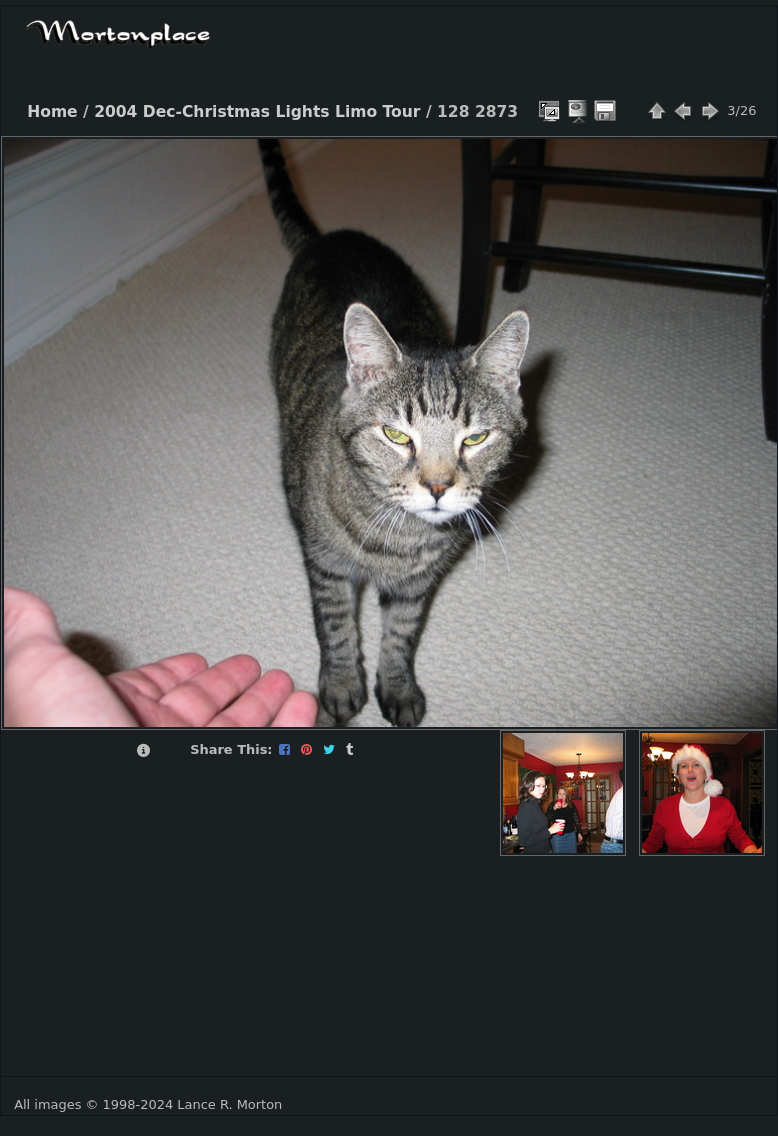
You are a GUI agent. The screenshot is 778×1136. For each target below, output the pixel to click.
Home (52, 112)
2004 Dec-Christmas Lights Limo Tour (257, 112)
